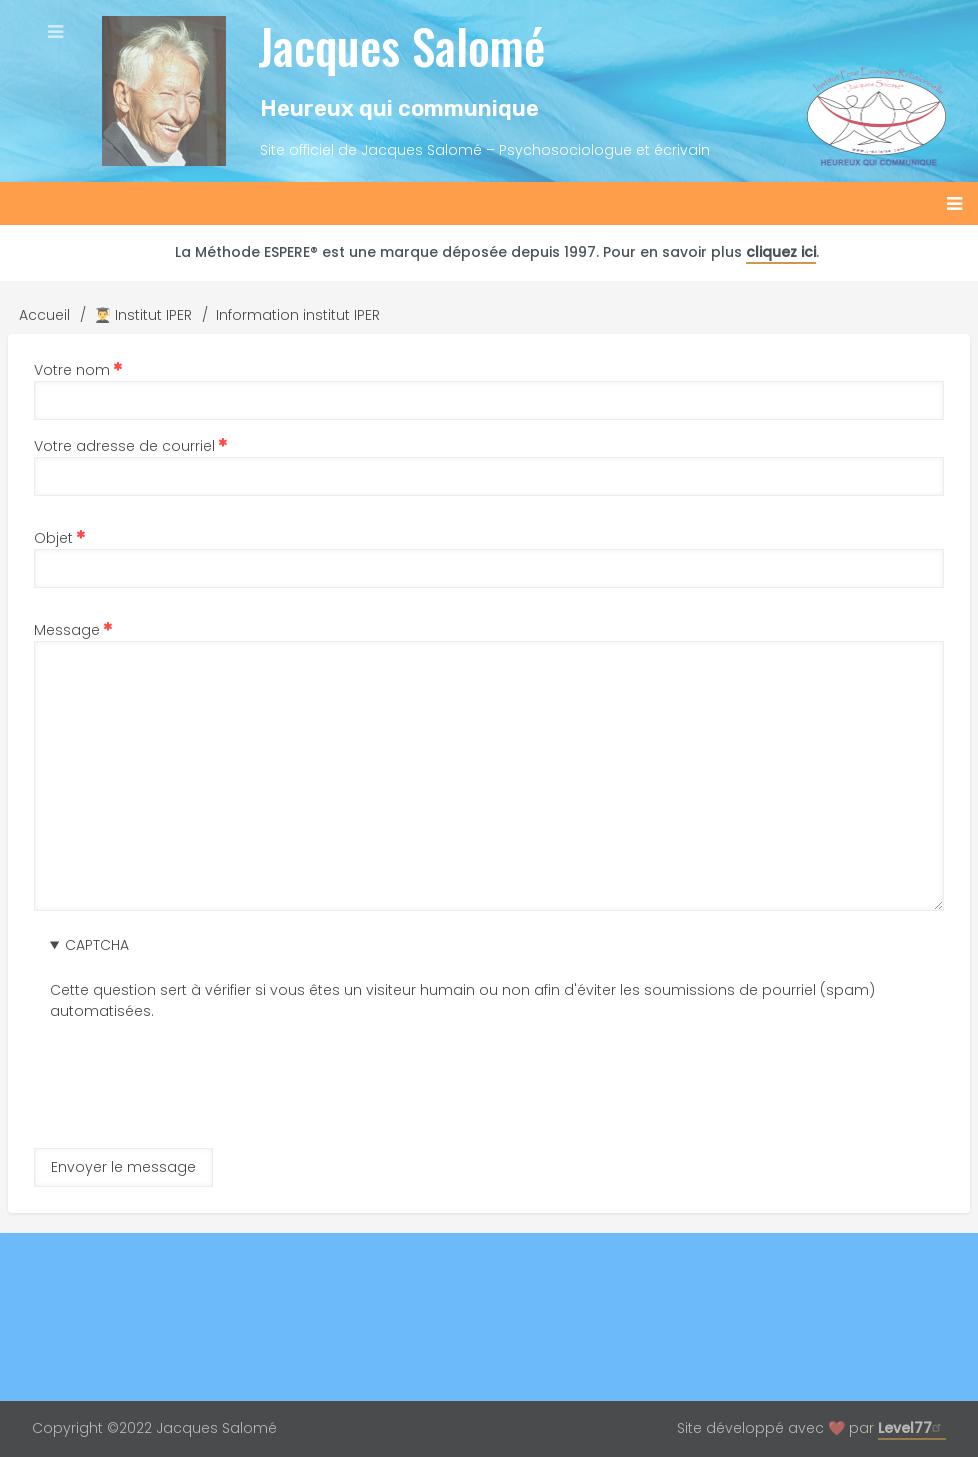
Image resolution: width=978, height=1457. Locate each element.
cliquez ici (781, 252)
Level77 (912, 1428)
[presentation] (202, 1061)
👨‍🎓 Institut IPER (143, 315)
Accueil (44, 315)
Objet (53, 538)
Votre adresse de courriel (124, 446)
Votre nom (72, 370)
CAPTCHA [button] (97, 945)
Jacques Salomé (401, 45)
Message (67, 630)
